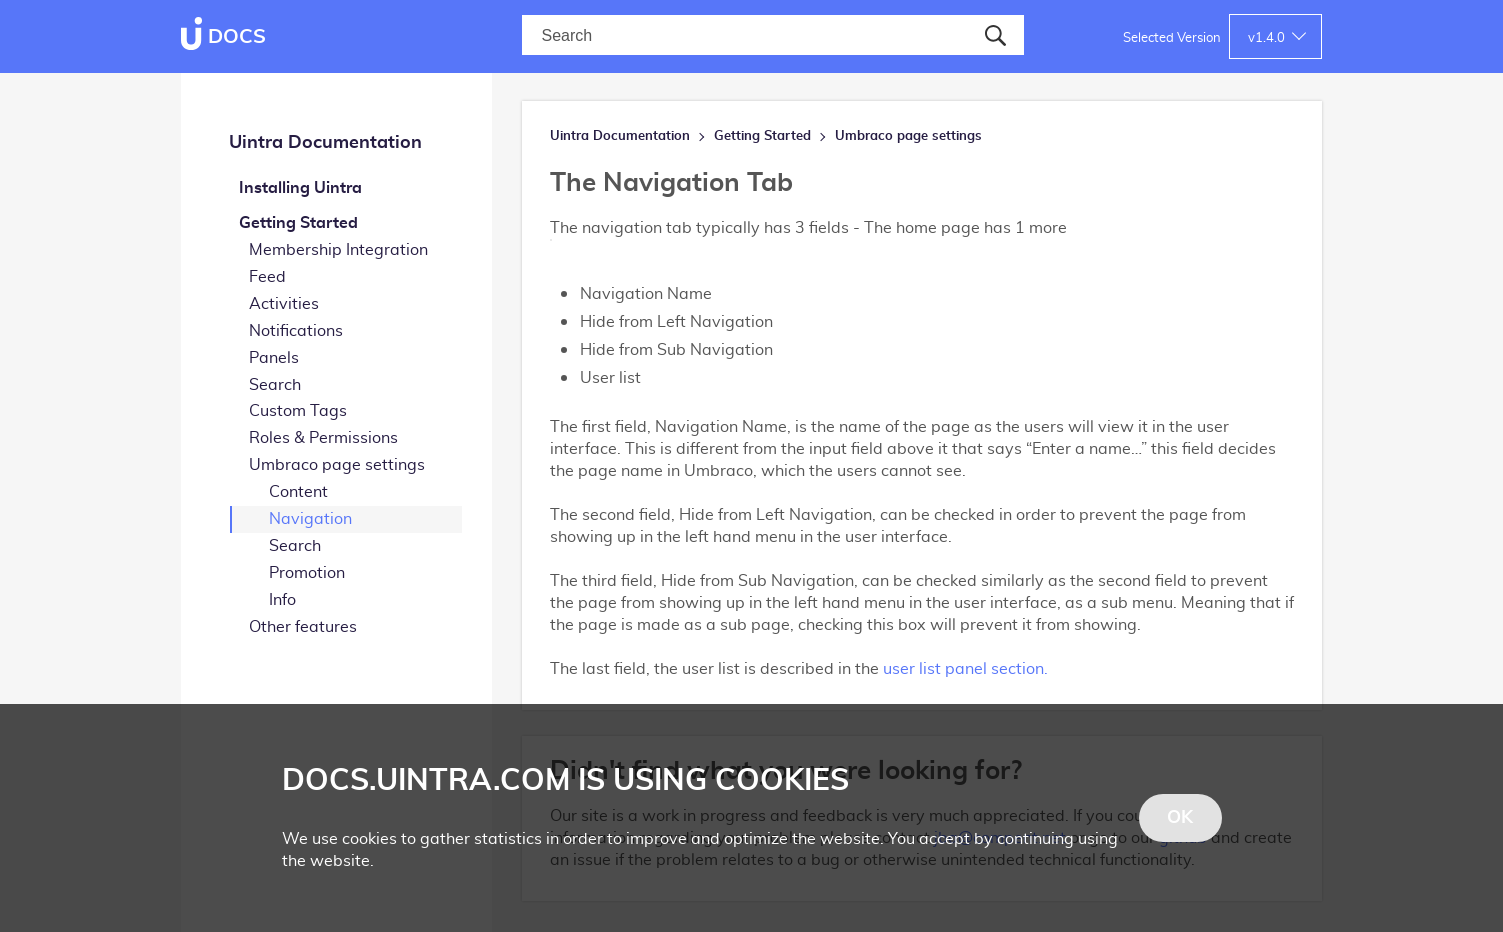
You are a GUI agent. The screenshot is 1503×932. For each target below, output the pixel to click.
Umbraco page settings (337, 465)
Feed (267, 277)
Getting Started (298, 223)
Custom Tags (298, 411)
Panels (274, 358)
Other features (303, 627)
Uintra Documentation (325, 143)
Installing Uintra (300, 188)
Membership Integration (338, 250)
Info (282, 600)
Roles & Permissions (323, 438)
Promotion (307, 573)
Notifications (296, 331)
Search (275, 385)
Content (298, 492)
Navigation (310, 519)
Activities (284, 304)
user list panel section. (965, 669)
